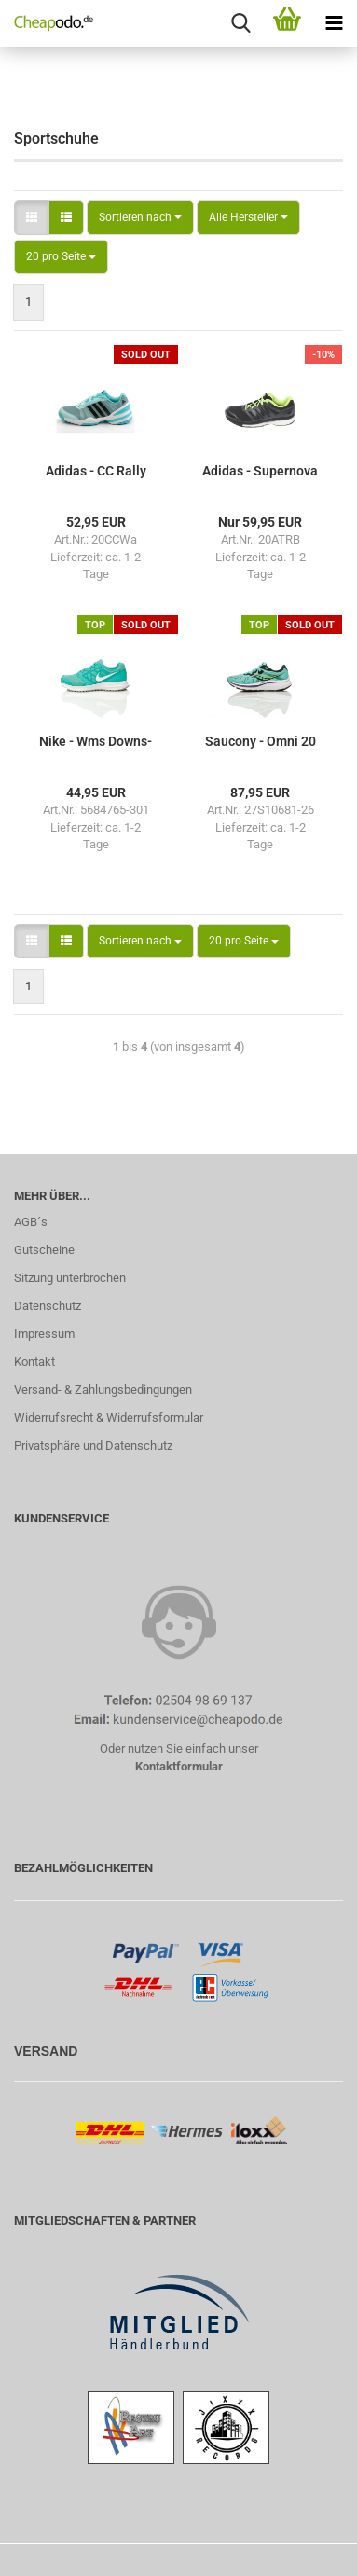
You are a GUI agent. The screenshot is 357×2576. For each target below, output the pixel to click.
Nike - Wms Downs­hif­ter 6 (95, 742)
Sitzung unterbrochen (70, 1278)
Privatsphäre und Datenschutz (93, 1446)
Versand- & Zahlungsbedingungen (103, 1390)
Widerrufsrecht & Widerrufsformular (108, 1418)
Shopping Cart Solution (59, 2566)
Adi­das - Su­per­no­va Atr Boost (260, 471)
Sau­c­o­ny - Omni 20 (260, 741)
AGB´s (31, 1222)
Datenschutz (47, 1306)
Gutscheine (44, 1250)
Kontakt (34, 1362)
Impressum (44, 1334)
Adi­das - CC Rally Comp (96, 471)
